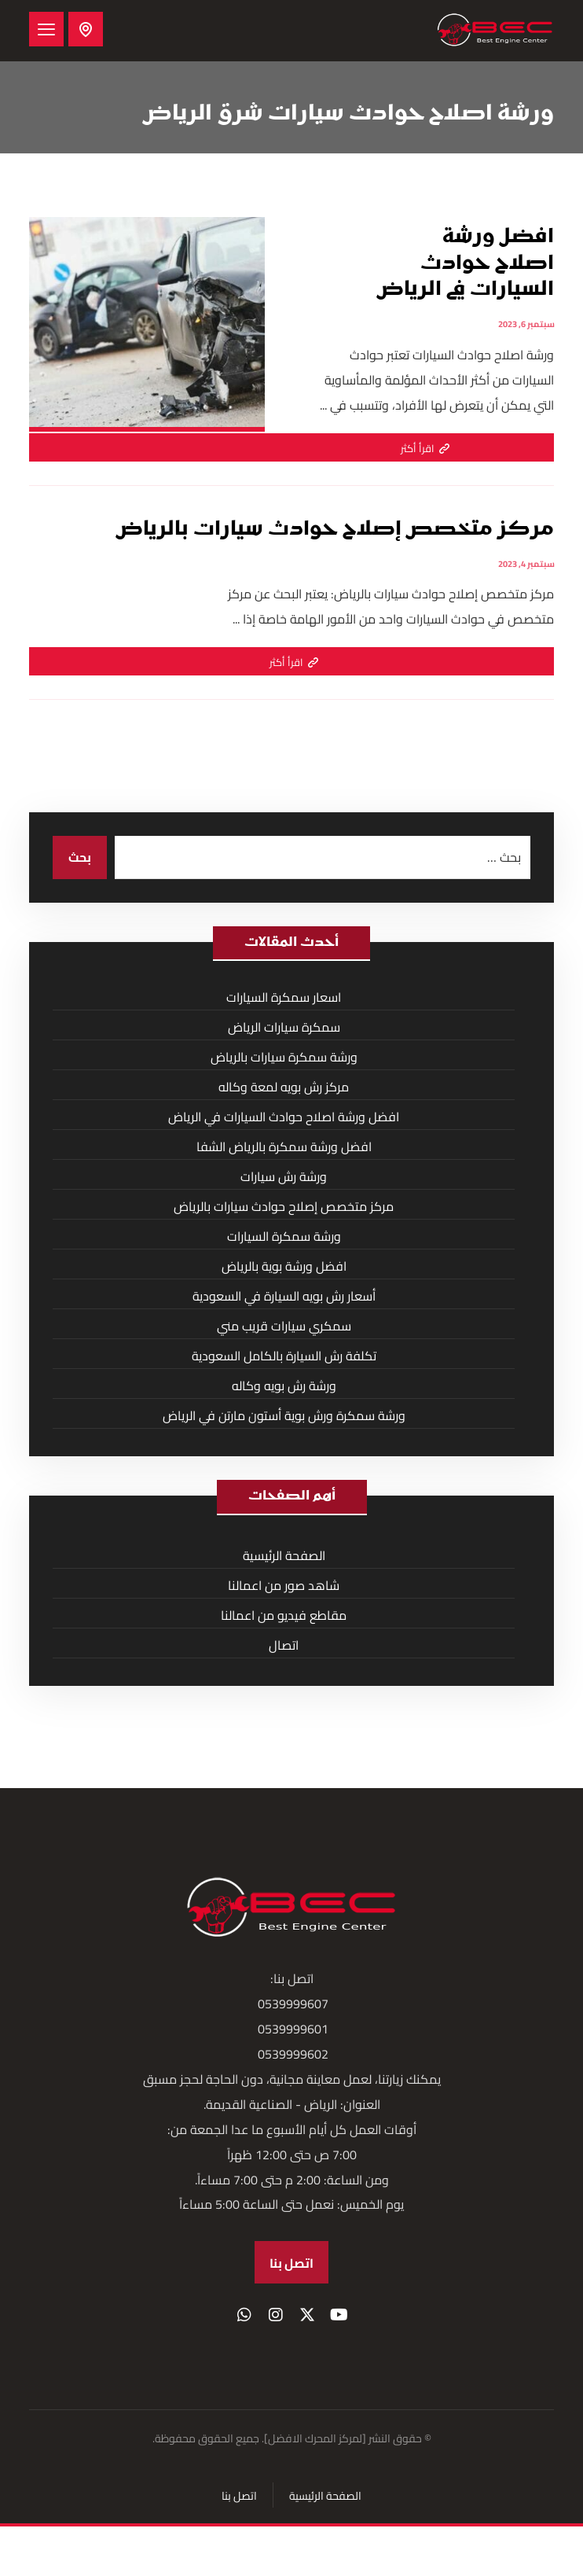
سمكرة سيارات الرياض (284, 1027)
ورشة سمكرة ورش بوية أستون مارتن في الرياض (284, 1415)
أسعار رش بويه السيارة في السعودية (284, 1296)
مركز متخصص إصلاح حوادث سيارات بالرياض (284, 1206)
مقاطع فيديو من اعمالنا (283, 1615)
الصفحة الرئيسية (284, 1555)
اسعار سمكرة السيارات (283, 997)
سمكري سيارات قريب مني (284, 1326)
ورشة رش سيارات (283, 1176)
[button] (46, 29)
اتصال (284, 1645)
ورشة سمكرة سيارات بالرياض (284, 1057)
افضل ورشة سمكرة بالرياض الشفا (284, 1146)
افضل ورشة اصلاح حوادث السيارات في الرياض (283, 1116)
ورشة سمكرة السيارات (284, 1236)
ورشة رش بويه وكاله (284, 1385)
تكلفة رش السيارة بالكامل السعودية (284, 1355)
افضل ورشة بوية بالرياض (284, 1266)
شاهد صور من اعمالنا (283, 1585)
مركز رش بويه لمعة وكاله (283, 1086)
